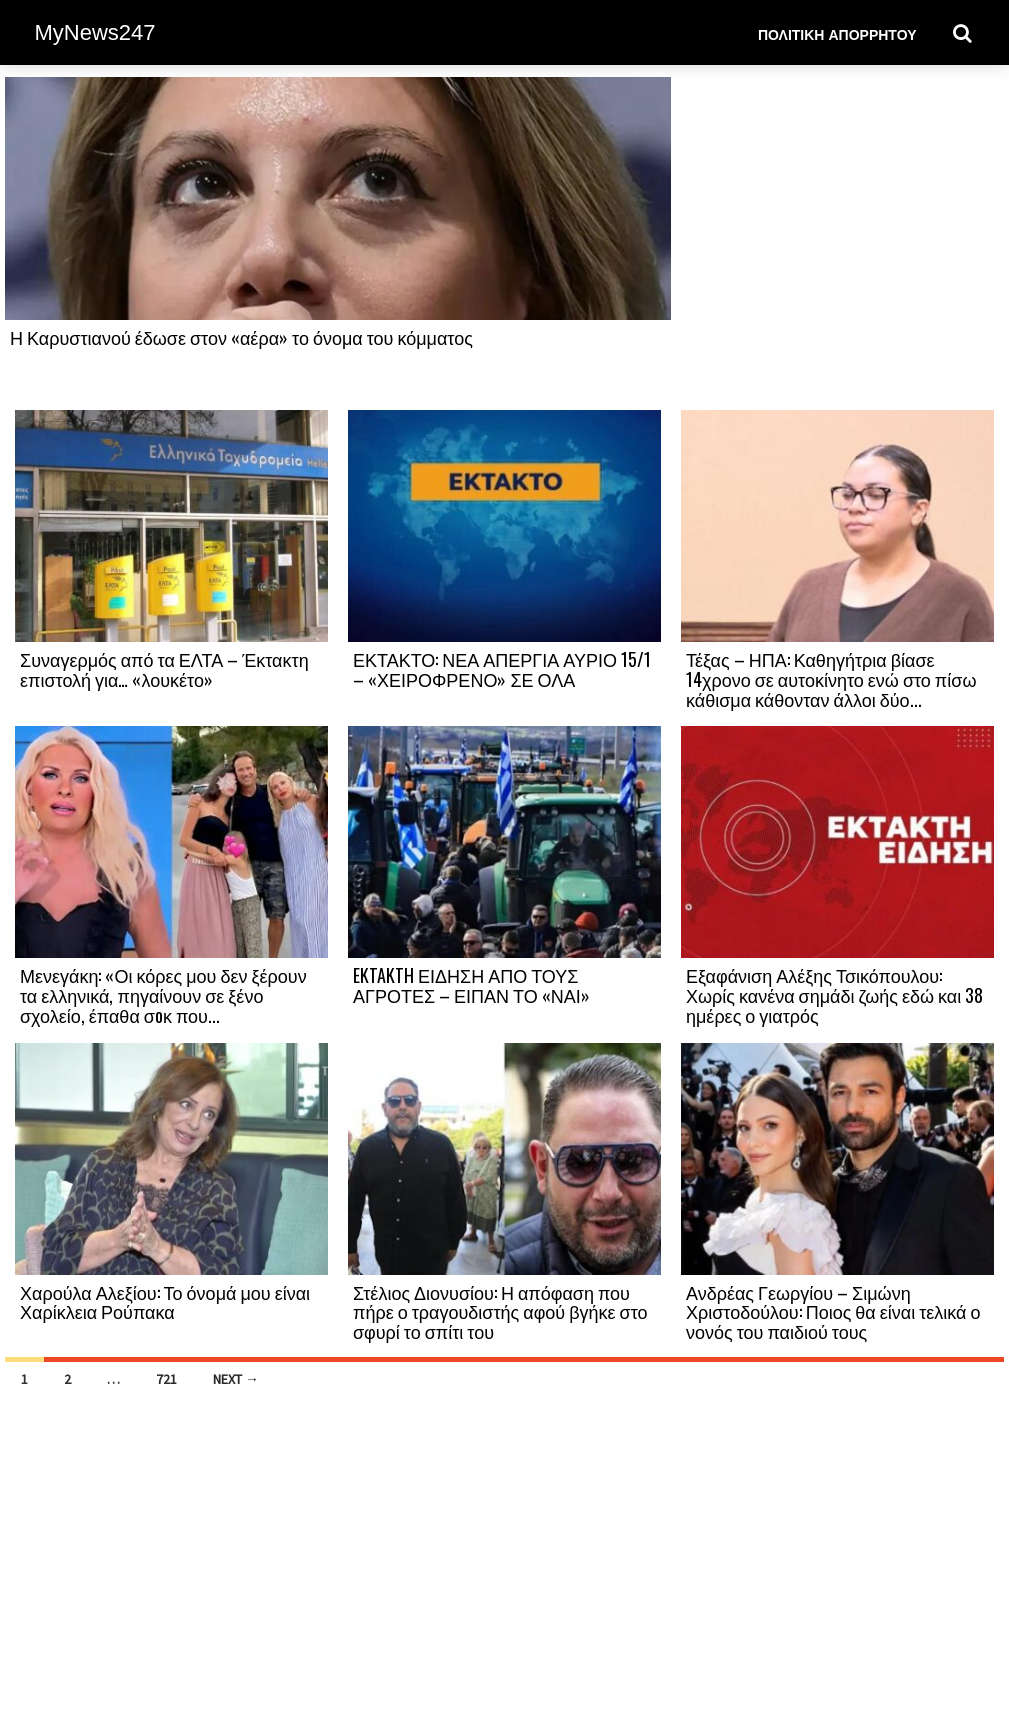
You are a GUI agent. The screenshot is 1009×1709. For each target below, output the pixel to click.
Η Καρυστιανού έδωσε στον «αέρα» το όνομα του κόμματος (241, 337)
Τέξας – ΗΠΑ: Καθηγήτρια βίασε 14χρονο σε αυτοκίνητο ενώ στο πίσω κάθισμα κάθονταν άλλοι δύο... (831, 679)
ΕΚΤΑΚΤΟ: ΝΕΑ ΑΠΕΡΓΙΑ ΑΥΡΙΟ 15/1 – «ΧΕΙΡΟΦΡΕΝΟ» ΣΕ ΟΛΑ (502, 669)
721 (166, 1379)
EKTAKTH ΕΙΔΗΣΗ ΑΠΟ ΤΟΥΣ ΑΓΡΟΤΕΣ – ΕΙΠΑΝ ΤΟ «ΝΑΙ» (471, 985)
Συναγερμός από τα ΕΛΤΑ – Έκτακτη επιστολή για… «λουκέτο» (164, 669)
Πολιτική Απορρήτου (837, 33)
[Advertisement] (837, 242)
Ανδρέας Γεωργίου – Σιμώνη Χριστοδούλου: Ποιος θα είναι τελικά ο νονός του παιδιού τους (833, 1312)
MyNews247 (95, 32)
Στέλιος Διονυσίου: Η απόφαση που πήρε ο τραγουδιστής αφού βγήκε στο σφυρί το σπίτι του (500, 1312)
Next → (236, 1379)
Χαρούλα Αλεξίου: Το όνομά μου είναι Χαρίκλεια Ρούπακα (165, 1302)
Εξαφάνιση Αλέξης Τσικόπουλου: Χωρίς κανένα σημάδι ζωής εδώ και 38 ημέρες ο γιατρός (834, 995)
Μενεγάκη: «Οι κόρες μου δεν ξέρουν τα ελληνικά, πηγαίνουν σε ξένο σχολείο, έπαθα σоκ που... (163, 995)
